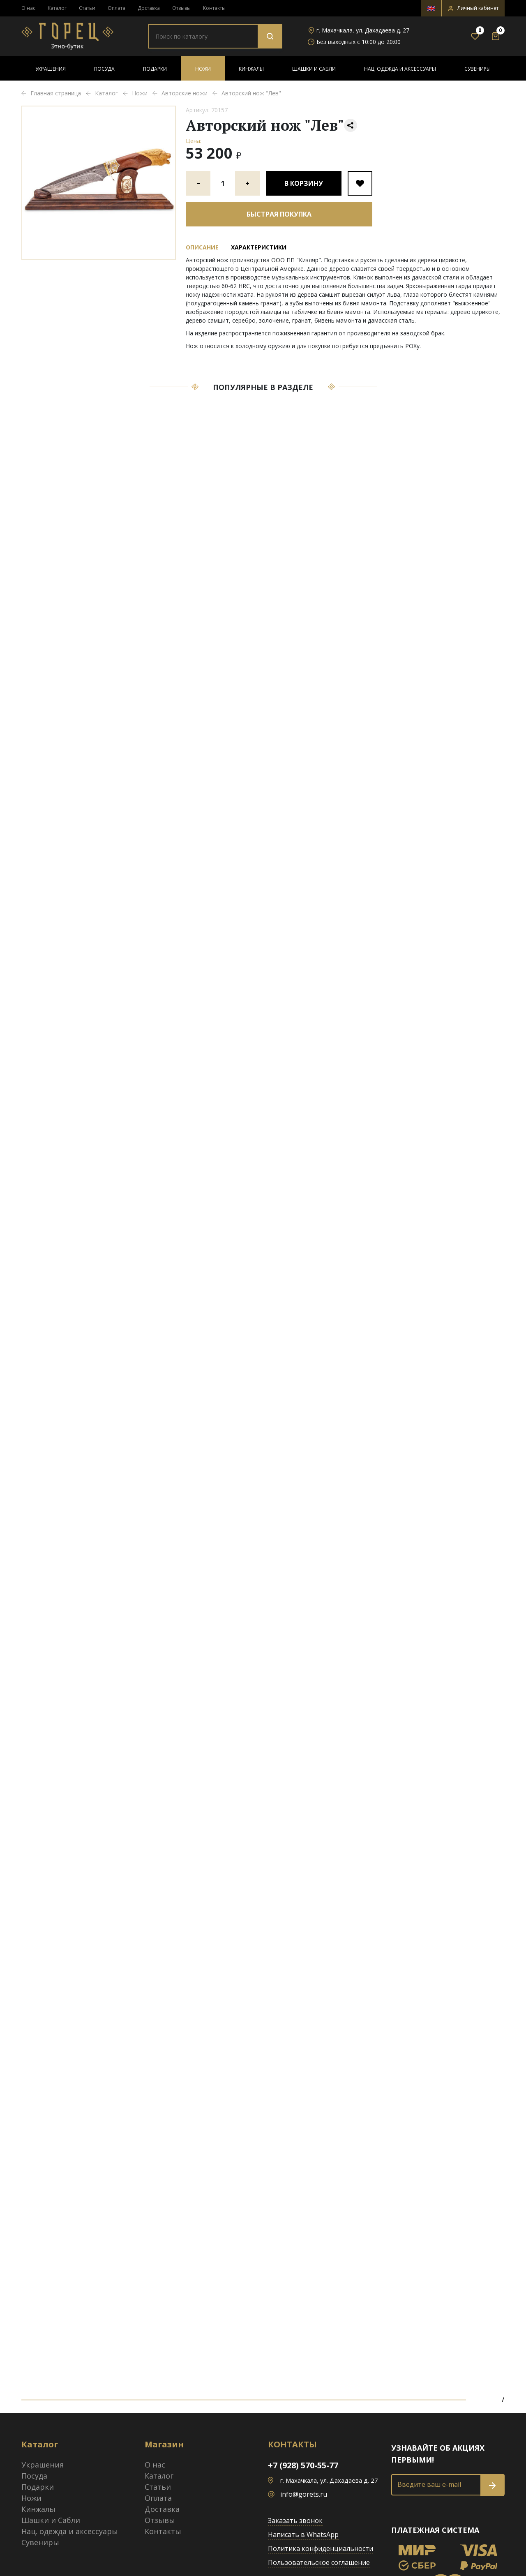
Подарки (155, 68)
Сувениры (477, 68)
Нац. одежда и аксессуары (400, 68)
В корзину (303, 183)
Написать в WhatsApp (303, 2534)
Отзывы (181, 8)
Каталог (57, 8)
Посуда (104, 68)
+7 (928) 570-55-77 (303, 2465)
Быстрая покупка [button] (279, 214)
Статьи (87, 8)
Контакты (214, 8)
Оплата (116, 8)
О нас (28, 8)
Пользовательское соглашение (319, 2562)
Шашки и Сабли (314, 68)
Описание (202, 247)
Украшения (50, 68)
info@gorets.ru (303, 2494)
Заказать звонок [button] (295, 2520)
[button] (473, 8)
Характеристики (258, 247)
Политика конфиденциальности (320, 2548)
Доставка (149, 8)
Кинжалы (251, 68)
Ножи (203, 68)
